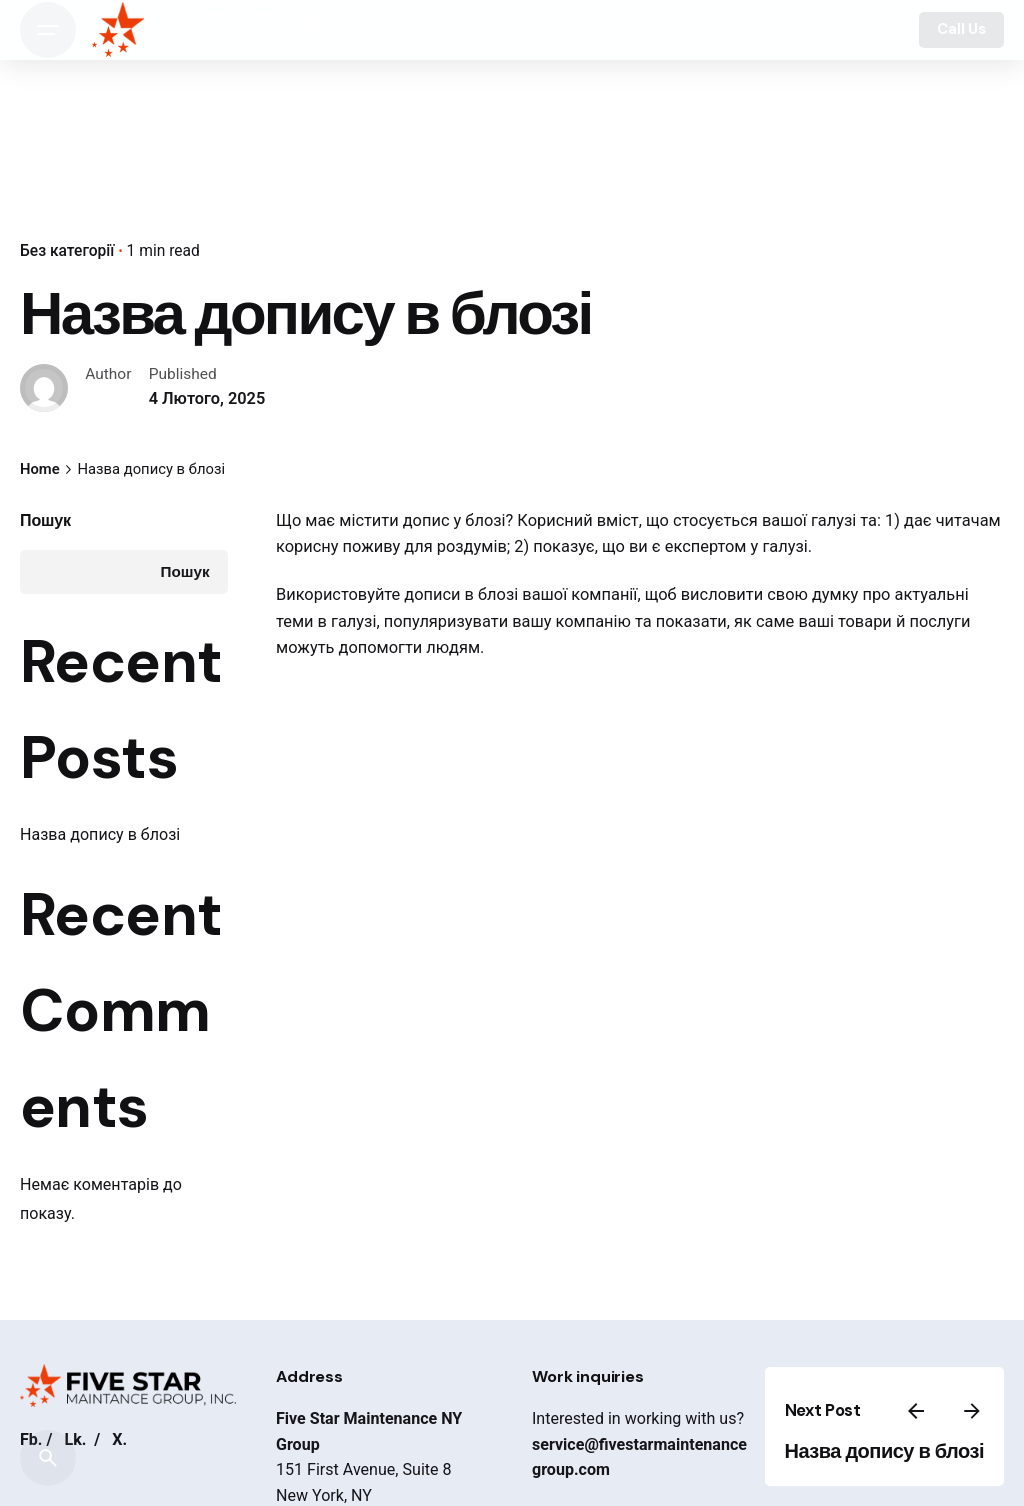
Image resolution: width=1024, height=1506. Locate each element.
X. (119, 1439)
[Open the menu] (48, 30)
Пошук (45, 520)
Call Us (961, 29)
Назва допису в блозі (100, 834)
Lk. (75, 1439)
